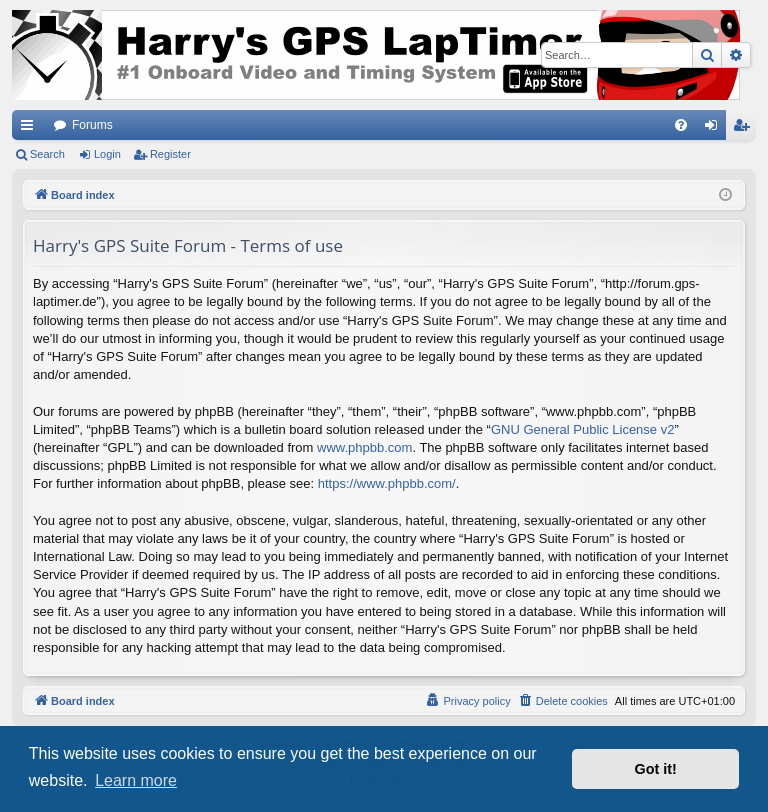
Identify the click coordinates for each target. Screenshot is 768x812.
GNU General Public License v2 (583, 429)
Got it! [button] (656, 769)
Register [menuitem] (745, 129)
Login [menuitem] (715, 129)
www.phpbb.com (364, 447)
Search (47, 154)
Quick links (31, 129)
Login (107, 154)
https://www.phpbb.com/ (387, 483)
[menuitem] (681, 125)
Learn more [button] (136, 780)
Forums (92, 125)
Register (170, 154)
